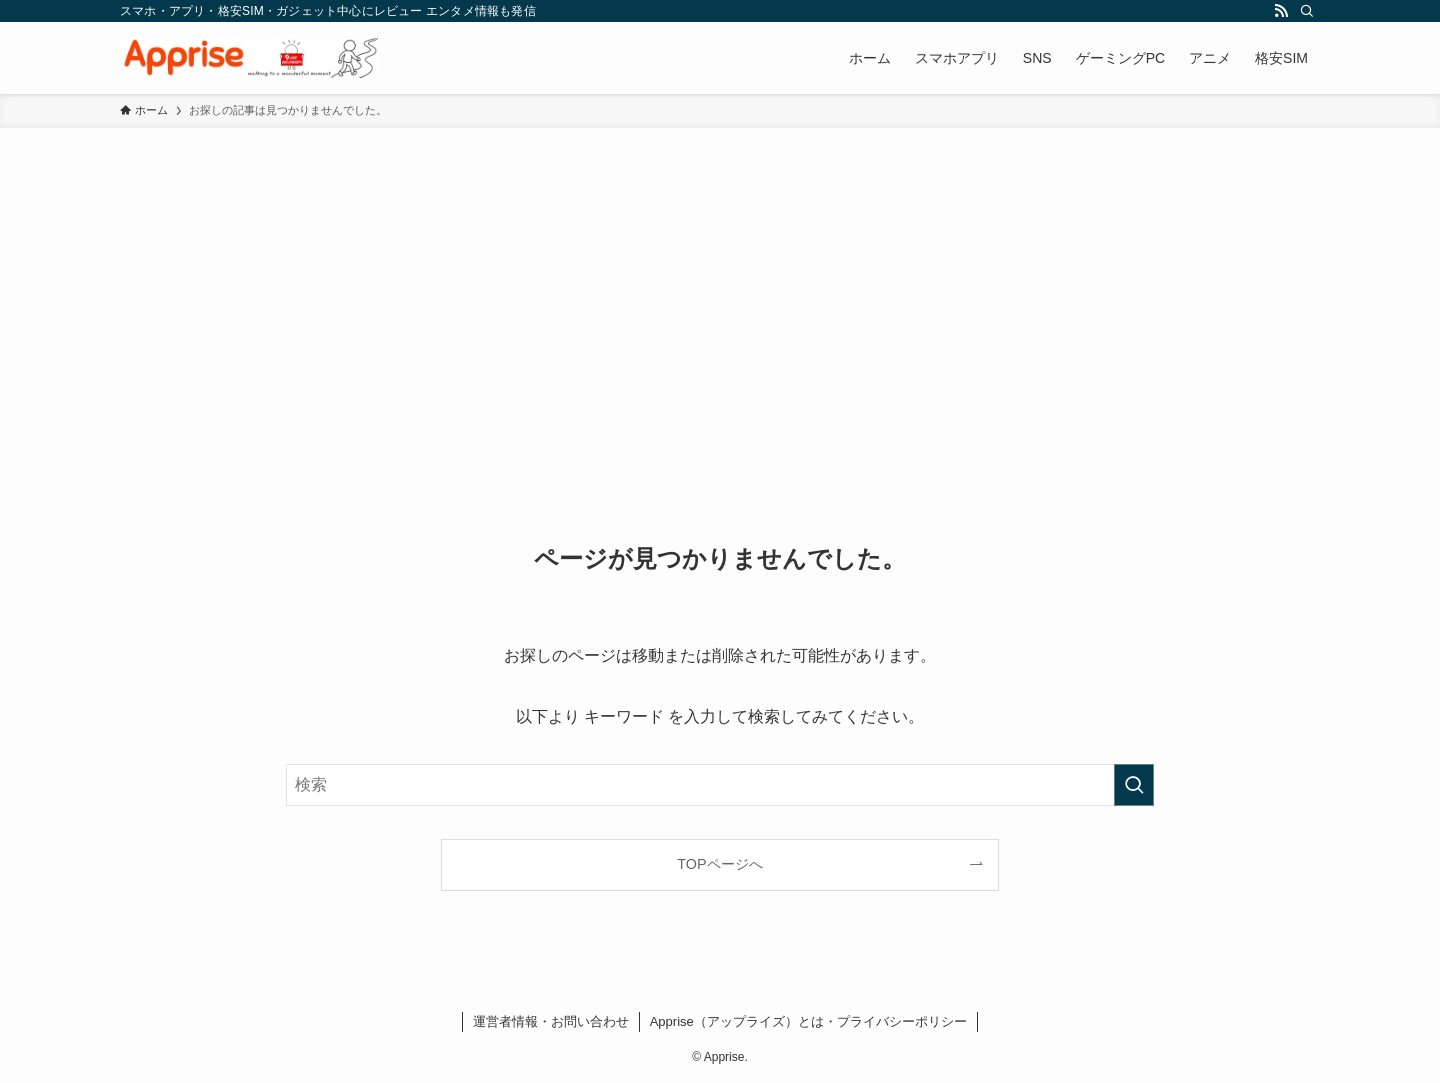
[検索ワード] (720, 785)
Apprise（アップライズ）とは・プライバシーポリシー (808, 1021)
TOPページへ (719, 864)
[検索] (1307, 11)
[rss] (1281, 11)
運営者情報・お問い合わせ (551, 1021)
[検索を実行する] (1134, 785)
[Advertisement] (720, 278)
